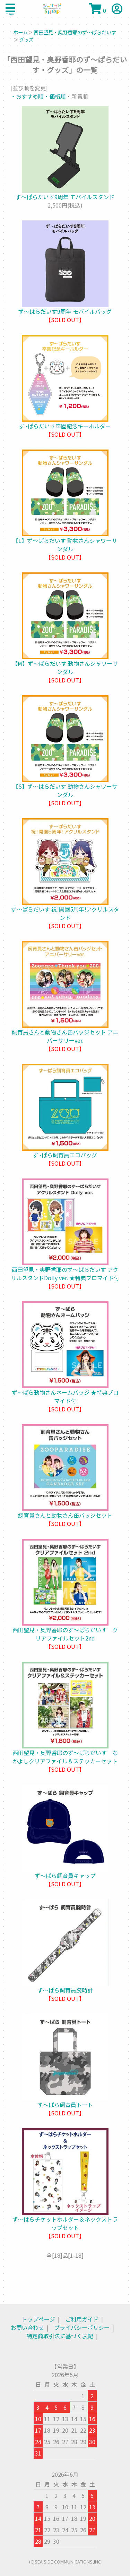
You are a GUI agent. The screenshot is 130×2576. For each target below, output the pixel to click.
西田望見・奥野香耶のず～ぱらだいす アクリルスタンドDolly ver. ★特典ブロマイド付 (65, 1273)
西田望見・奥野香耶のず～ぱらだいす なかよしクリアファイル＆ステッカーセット (65, 1756)
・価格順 (55, 96)
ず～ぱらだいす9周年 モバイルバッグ (65, 311)
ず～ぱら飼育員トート (65, 2104)
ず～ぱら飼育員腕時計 (65, 1990)
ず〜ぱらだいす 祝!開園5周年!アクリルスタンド (65, 913)
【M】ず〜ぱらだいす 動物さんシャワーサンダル (65, 667)
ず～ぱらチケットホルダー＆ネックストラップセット (65, 2223)
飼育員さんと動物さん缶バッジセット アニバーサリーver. (65, 1036)
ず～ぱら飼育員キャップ (65, 1875)
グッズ (26, 39)
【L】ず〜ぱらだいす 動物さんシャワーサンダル (65, 544)
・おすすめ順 (27, 96)
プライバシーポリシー (82, 2327)
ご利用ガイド (81, 2319)
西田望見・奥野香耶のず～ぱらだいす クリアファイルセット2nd (65, 1634)
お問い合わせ (27, 2327)
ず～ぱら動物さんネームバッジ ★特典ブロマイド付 (65, 1396)
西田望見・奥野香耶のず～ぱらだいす (75, 32)
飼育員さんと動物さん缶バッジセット (65, 1515)
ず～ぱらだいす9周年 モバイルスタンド (65, 197)
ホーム (20, 32)
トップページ (38, 2319)
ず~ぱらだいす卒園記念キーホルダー (65, 426)
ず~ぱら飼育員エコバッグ (65, 1155)
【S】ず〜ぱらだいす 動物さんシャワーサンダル (65, 790)
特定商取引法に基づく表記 (60, 2336)
